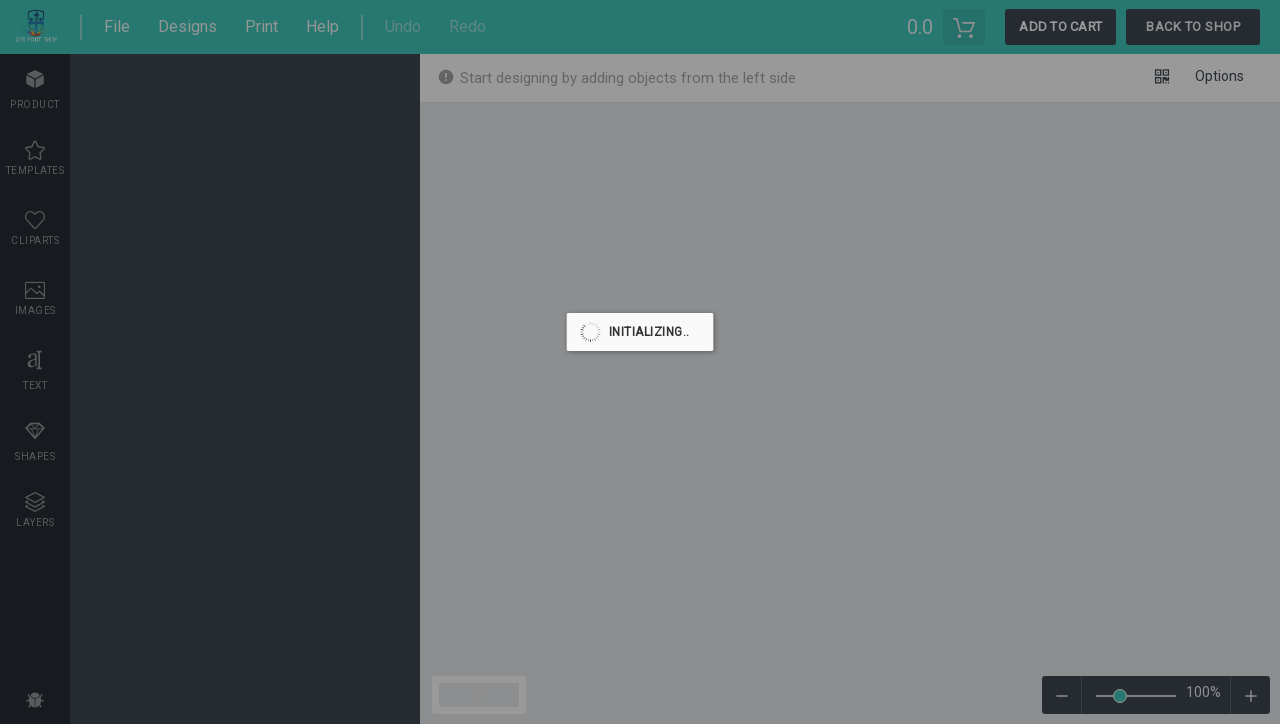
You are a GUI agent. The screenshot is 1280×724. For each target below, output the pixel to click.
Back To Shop (1193, 26)
